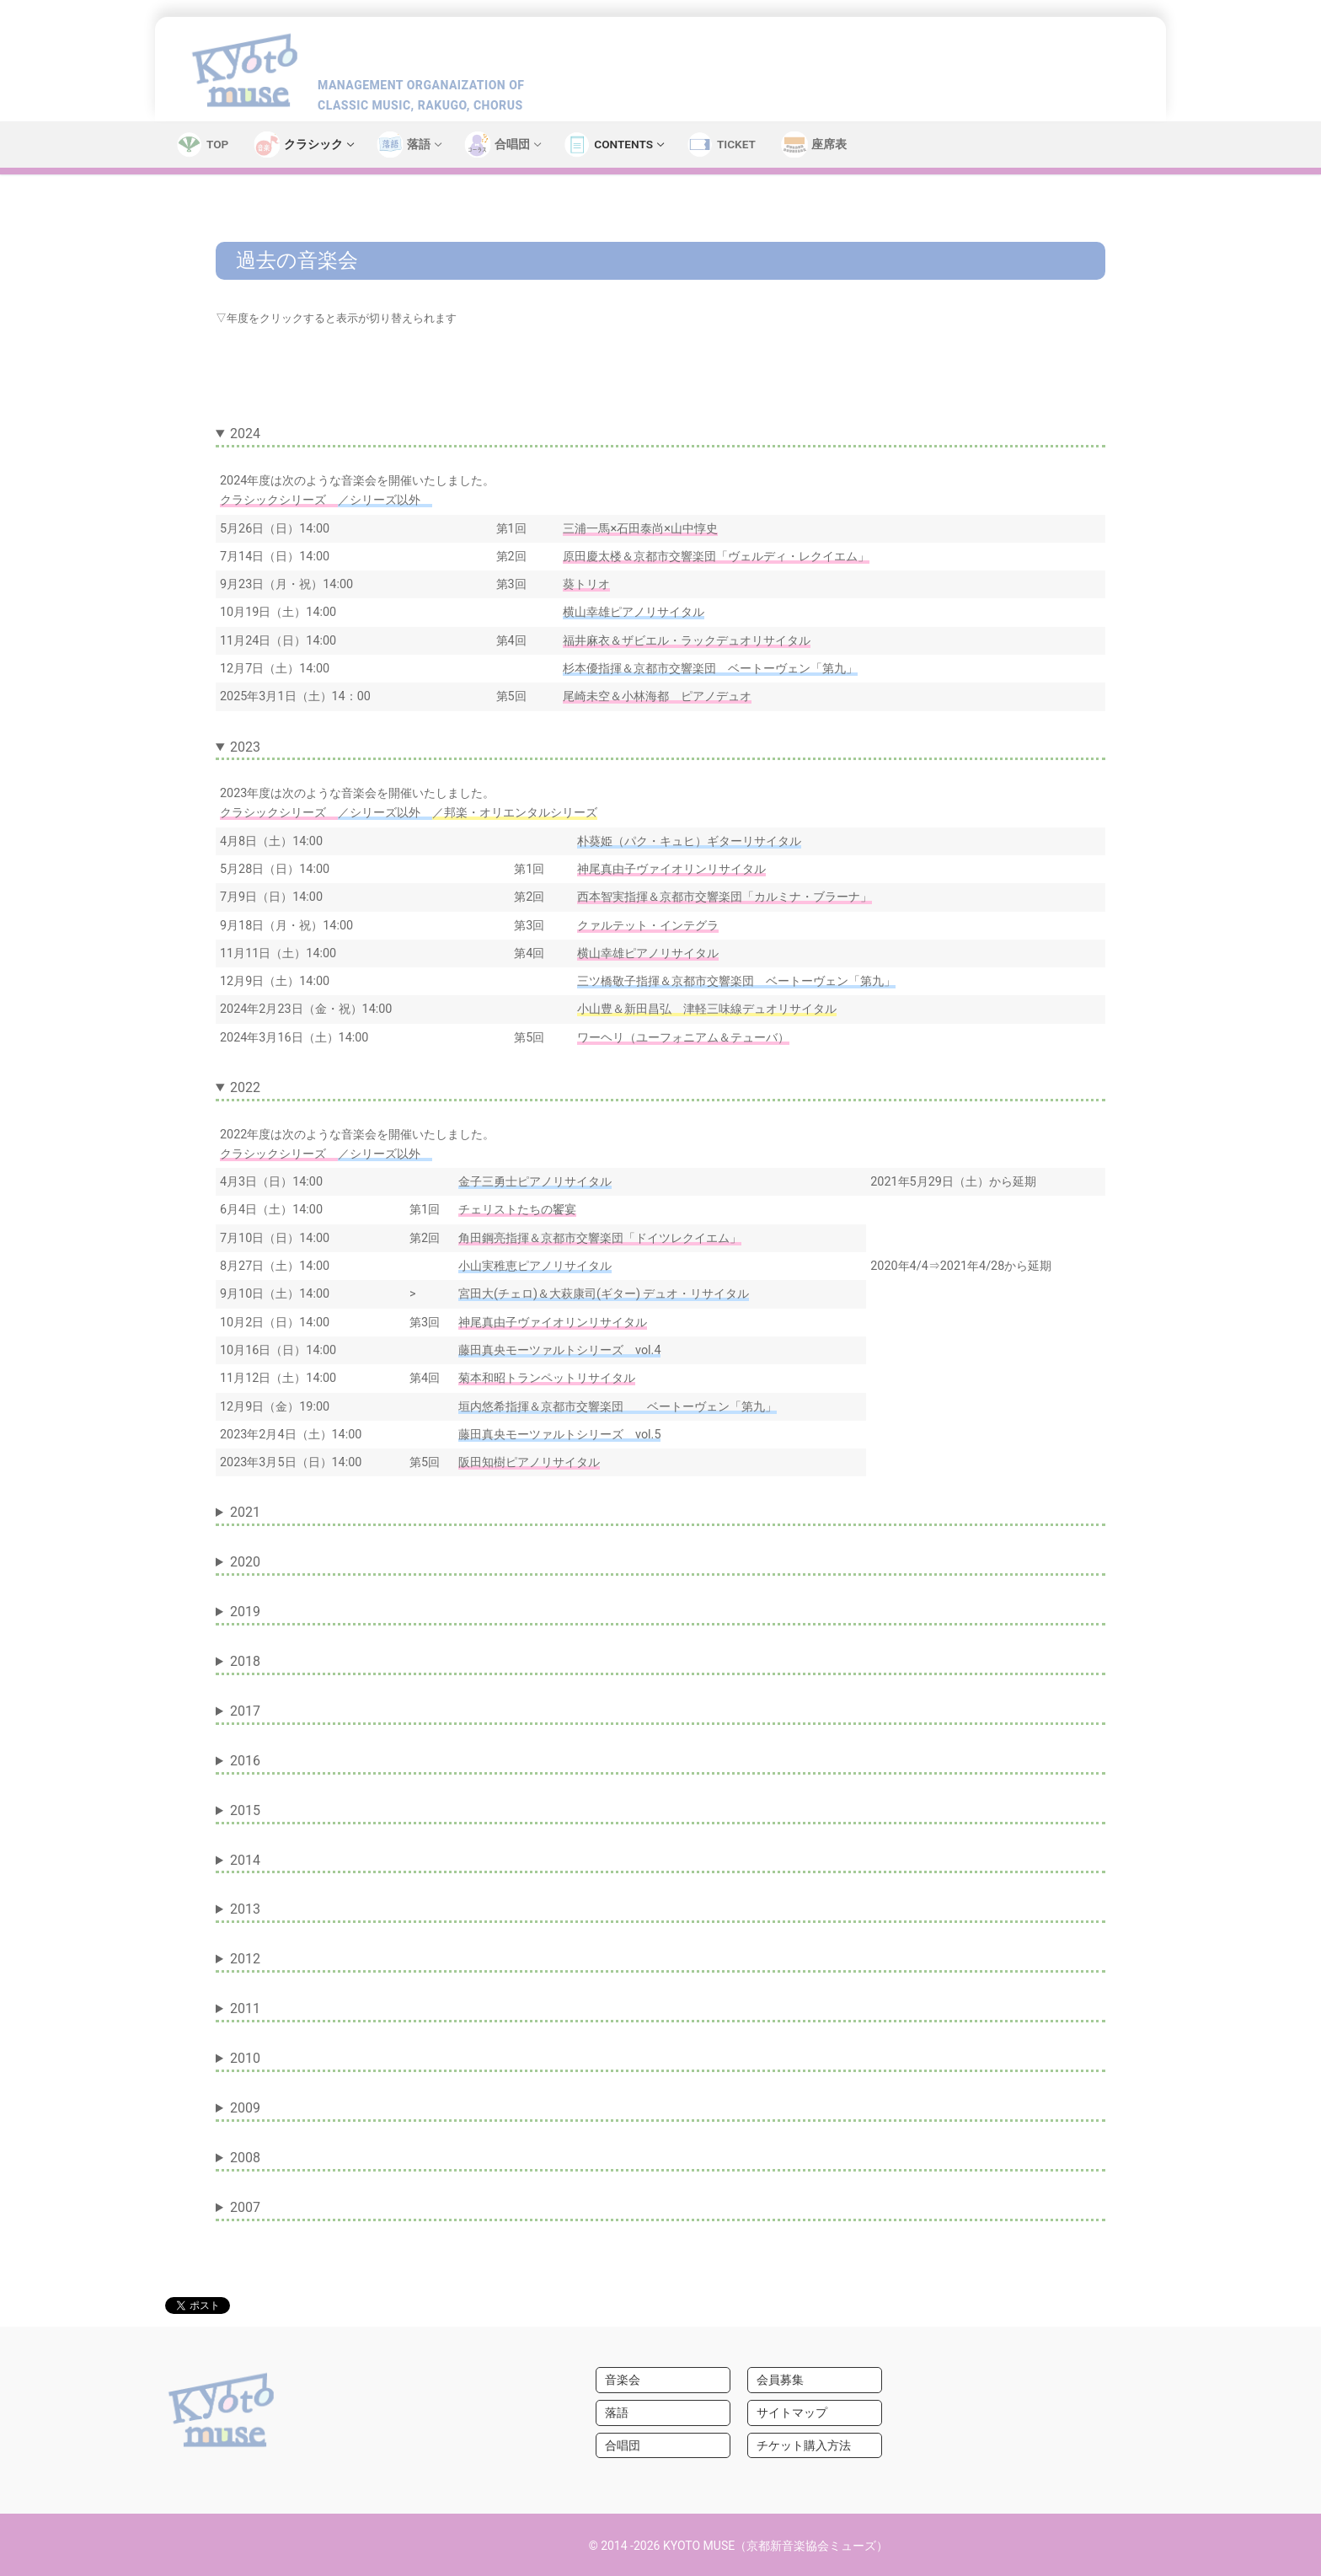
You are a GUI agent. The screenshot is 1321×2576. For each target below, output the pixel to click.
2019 (245, 1612)
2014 (245, 1860)
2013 (245, 1909)
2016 (245, 1761)
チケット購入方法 (804, 2445)
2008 (245, 2158)
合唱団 (622, 2445)
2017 (245, 1711)
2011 (245, 2008)
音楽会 (622, 2379)
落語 (616, 2412)
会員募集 (780, 2379)
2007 (245, 2207)
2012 (245, 1959)
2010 (245, 2058)
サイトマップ (792, 2412)
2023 (245, 747)
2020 (245, 1562)
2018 (245, 1661)
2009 (245, 2108)
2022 (245, 1087)
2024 (245, 434)
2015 (245, 1810)
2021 (245, 1512)
